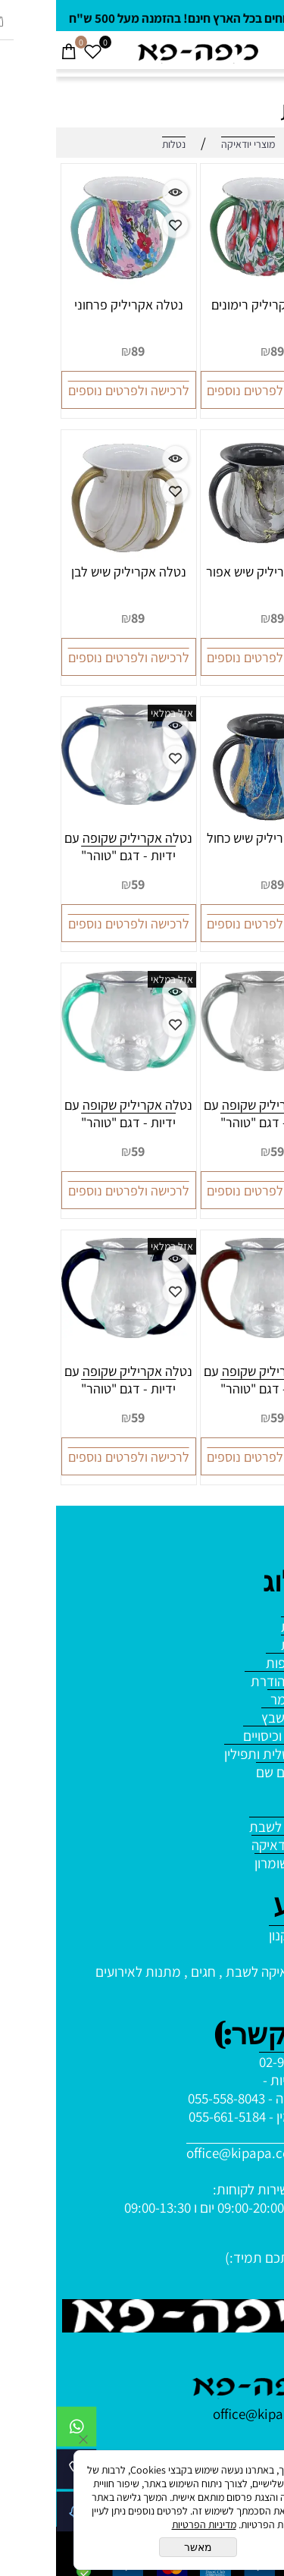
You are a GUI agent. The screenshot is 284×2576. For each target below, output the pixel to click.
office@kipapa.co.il (187, 2153)
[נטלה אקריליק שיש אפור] (212, 557)
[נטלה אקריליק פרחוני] (72, 290)
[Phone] (20, 2473)
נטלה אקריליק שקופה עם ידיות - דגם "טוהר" (72, 846)
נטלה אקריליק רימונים (211, 304)
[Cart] (12, 51)
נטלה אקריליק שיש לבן (72, 571)
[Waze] (20, 2515)
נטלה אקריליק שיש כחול (212, 838)
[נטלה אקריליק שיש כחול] (212, 824)
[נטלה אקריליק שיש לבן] (72, 557)
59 (82, 884)
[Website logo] (142, 52)
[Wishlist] (36, 51)
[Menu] (271, 51)
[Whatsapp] (20, 2430)
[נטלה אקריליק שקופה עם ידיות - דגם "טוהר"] (72, 799)
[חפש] (247, 51)
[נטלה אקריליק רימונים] (212, 288)
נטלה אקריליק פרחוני (72, 304)
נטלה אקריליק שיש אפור (211, 571)
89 (221, 351)
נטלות (254, 109)
